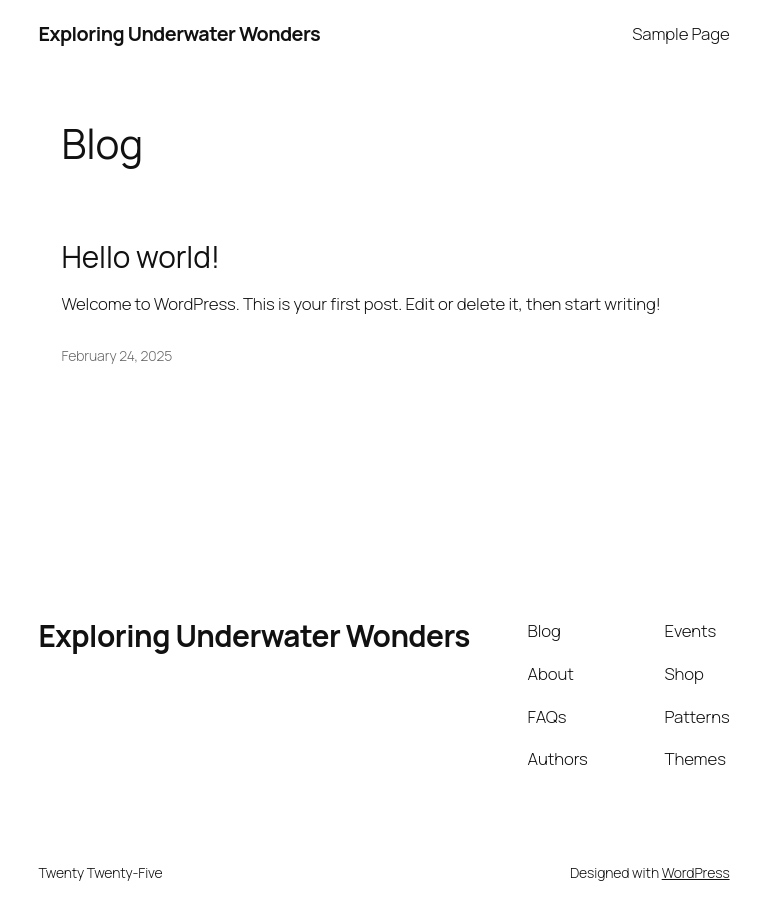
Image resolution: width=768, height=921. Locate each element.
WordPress (696, 872)
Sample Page (680, 33)
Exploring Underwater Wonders (179, 33)
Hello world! (141, 256)
